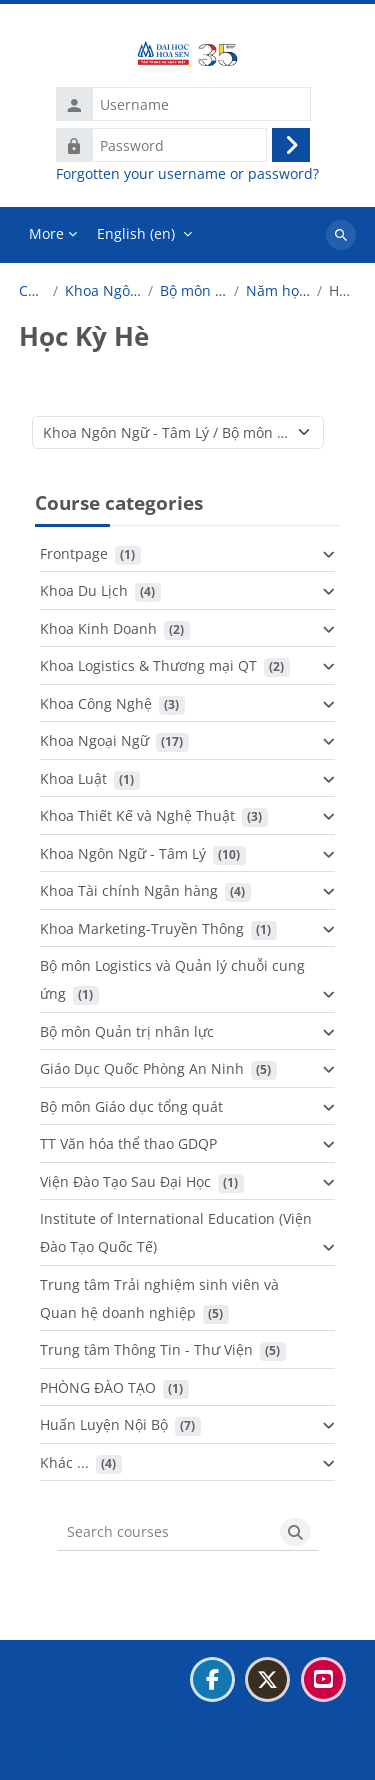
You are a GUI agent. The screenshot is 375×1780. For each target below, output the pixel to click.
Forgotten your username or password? (187, 174)
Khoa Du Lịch (84, 590)
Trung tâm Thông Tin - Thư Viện (146, 1349)
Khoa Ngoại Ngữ (94, 740)
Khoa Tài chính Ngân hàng (129, 890)
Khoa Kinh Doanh (98, 628)
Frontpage (74, 553)
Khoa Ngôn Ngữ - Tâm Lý (103, 291)
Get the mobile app (93, 1753)
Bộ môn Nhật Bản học (193, 291)
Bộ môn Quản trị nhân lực (127, 1031)
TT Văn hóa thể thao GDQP (128, 1143)
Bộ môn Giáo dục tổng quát (131, 1106)
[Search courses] (165, 1532)
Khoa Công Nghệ (96, 703)
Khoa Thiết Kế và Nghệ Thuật (137, 815)
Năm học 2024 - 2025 (278, 291)
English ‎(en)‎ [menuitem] (136, 233)
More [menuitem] (46, 233)
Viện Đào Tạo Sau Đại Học (125, 1181)
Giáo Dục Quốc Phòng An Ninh (142, 1068)
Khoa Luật (73, 778)
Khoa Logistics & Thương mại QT (148, 665)
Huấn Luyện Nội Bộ (104, 1424)
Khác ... (64, 1462)
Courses (32, 291)
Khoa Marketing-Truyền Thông (142, 928)
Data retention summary (111, 1728)
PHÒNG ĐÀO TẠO (98, 1387)
